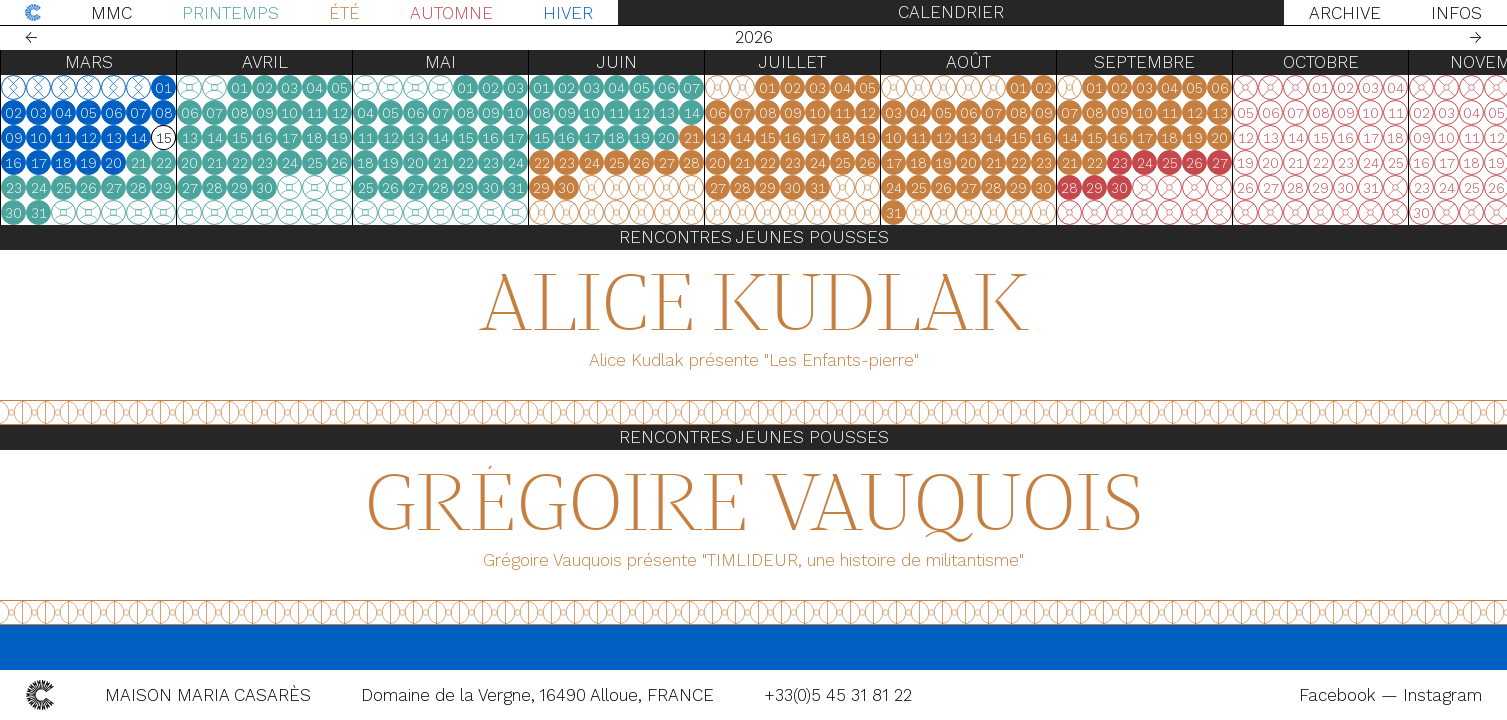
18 (69, 163)
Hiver (568, 13)
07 (144, 113)
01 (169, 88)
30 (195, 213)
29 (345, 188)
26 (94, 188)
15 (170, 138)
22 (170, 163)
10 (44, 138)
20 (119, 163)
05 (94, 113)
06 (120, 113)
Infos (1456, 13)
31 (221, 213)
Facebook (1340, 695)
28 (144, 188)
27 (120, 188)
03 (44, 113)
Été (344, 13)
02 (19, 113)
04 (69, 113)
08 (170, 113)
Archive (1345, 13)
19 (94, 163)
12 (95, 138)
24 (45, 188)
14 (145, 138)
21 (145, 163)
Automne (451, 13)
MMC (111, 13)
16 (19, 163)
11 (70, 138)
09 (20, 138)
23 (20, 188)
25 (70, 188)
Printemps (230, 13)
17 (45, 163)
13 (120, 138)
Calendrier (951, 12)
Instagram (1442, 695)
